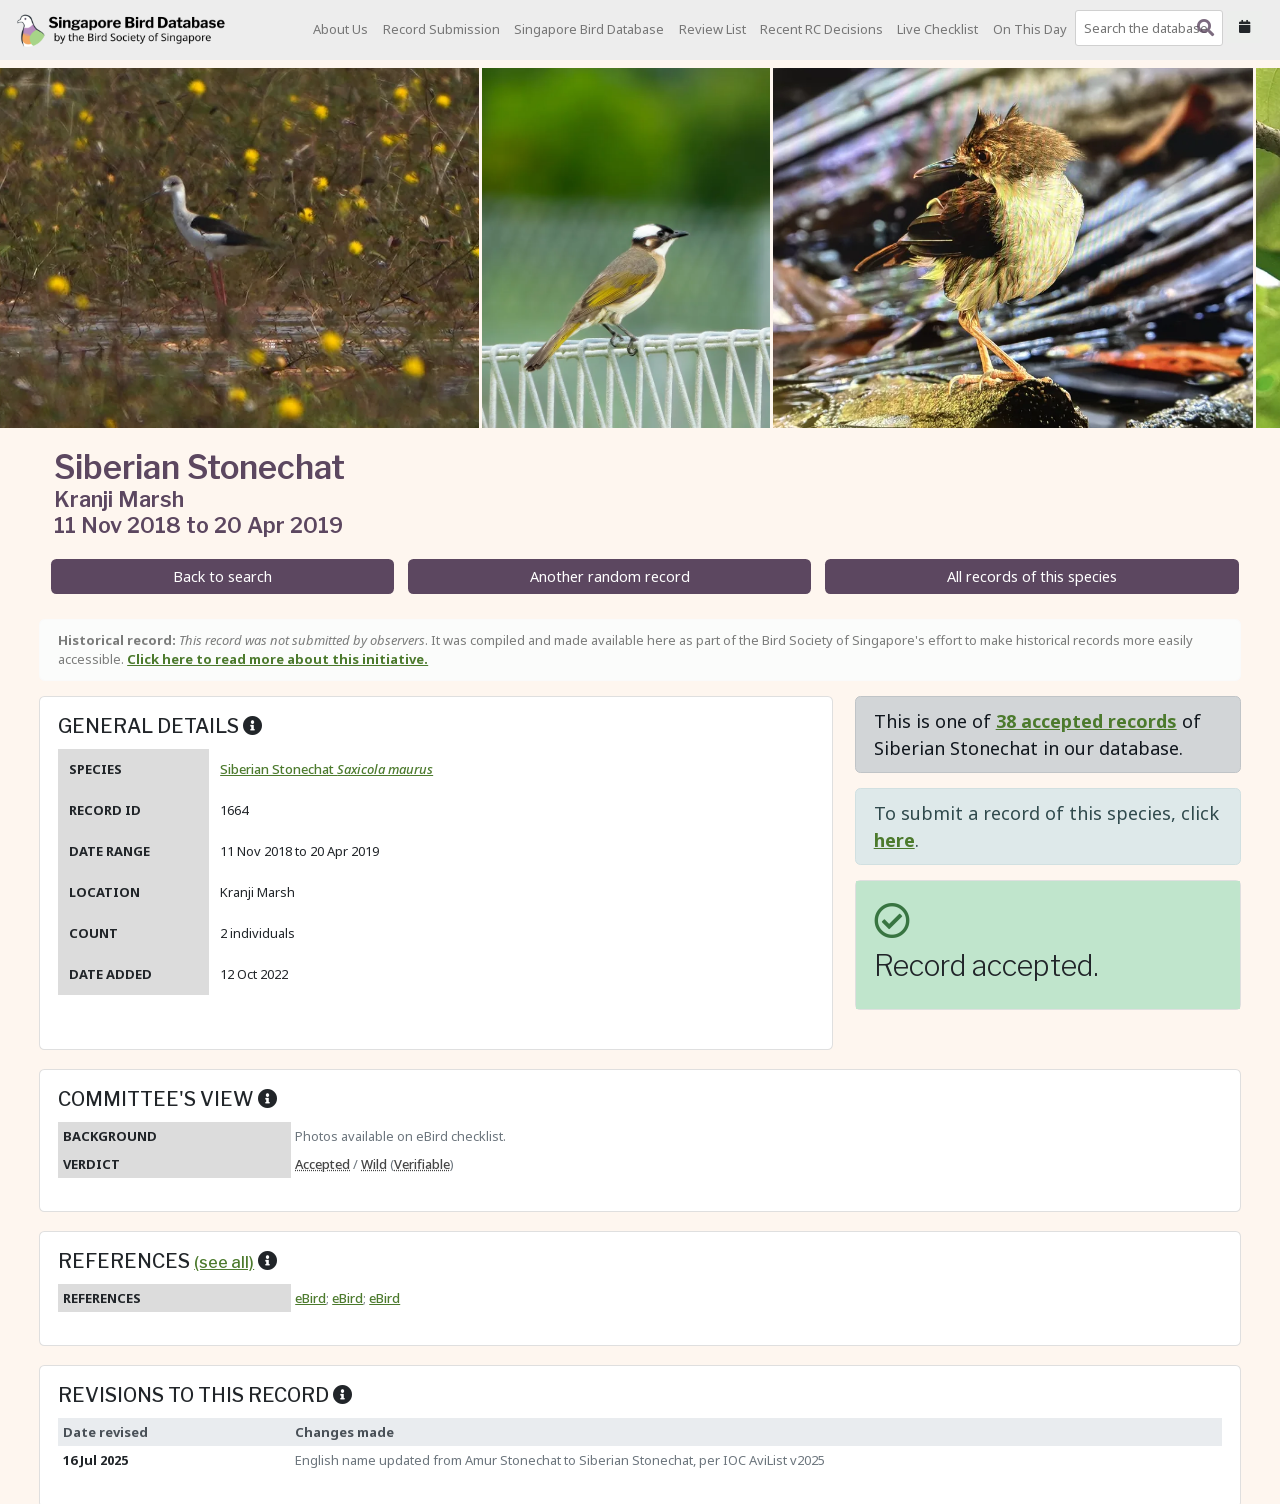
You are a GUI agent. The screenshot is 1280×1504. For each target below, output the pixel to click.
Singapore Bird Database (589, 29)
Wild (374, 1164)
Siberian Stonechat (326, 769)
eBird (310, 1298)
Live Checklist (937, 29)
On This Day (1030, 29)
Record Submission (441, 29)
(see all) (224, 1262)
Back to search (222, 576)
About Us (340, 29)
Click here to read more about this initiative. (277, 659)
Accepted (322, 1164)
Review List (712, 29)
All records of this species (1032, 576)
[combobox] (1153, 28)
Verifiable (422, 1164)
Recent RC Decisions (821, 29)
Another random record (610, 576)
